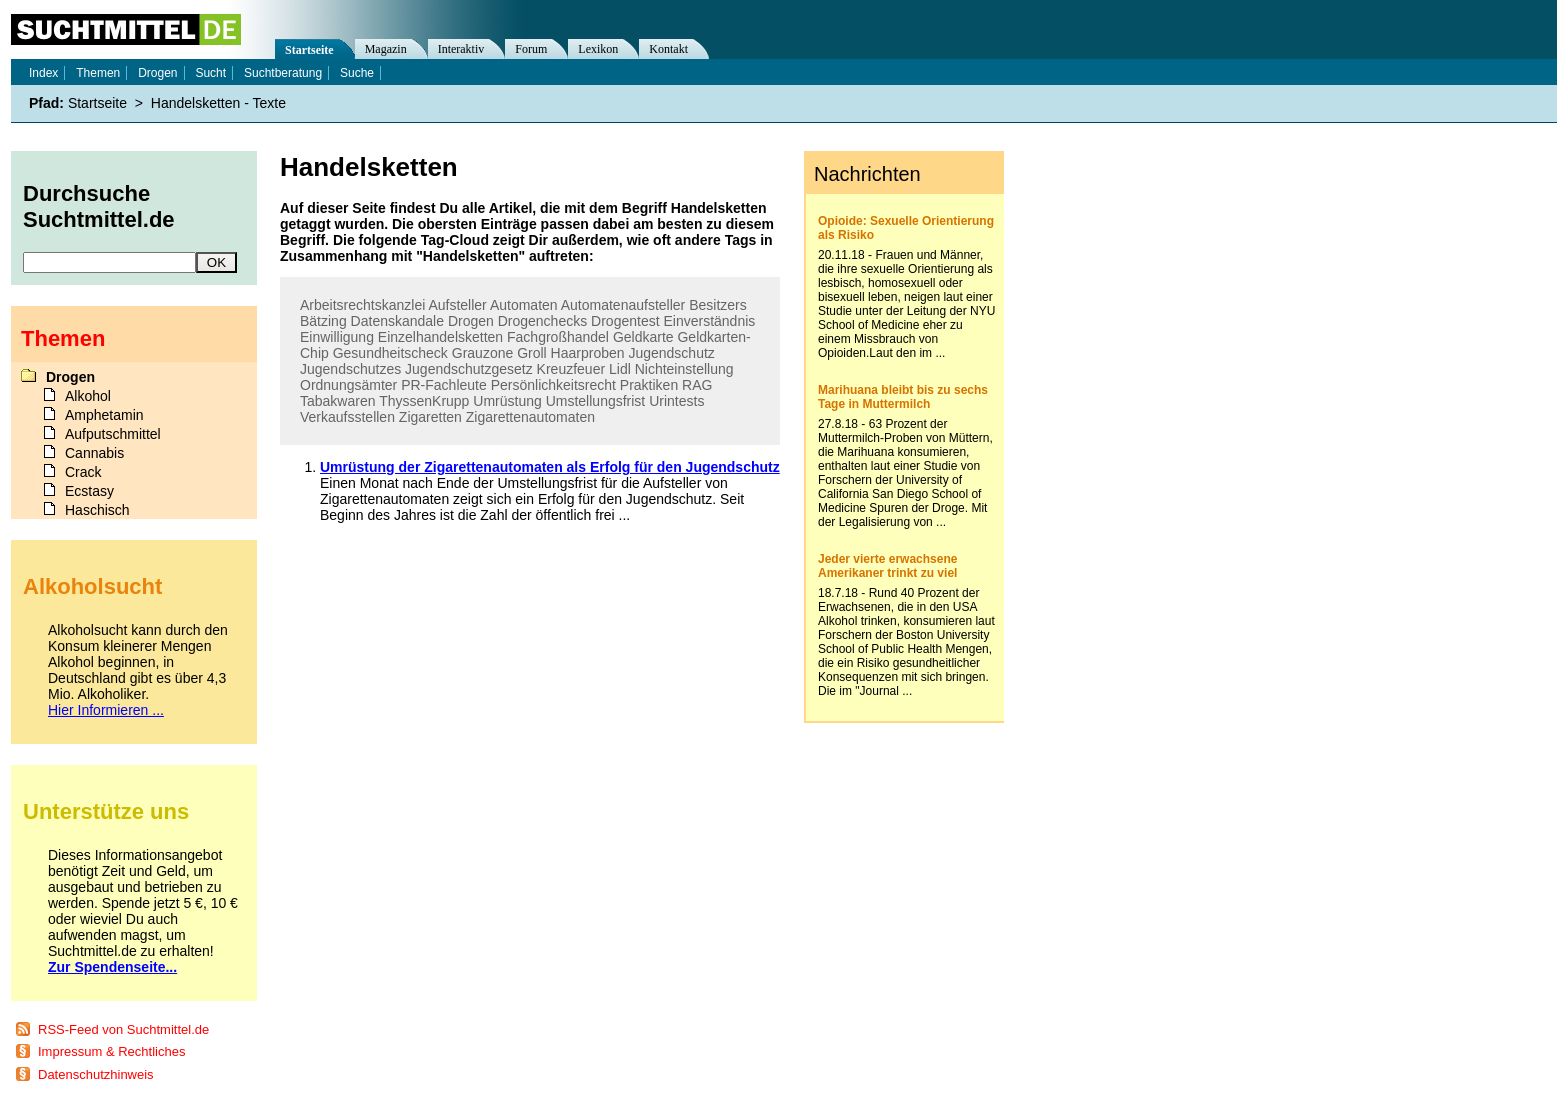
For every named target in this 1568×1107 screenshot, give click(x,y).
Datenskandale (397, 321)
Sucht (210, 73)
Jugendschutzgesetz (469, 369)
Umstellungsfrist (596, 401)
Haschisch (97, 510)
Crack (83, 472)
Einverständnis (709, 321)
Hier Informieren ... (106, 710)
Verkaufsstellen (347, 417)
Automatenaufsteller (623, 305)
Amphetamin (104, 415)
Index (43, 73)
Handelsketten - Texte (218, 103)
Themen (98, 73)
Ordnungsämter (348, 385)
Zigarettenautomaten (530, 417)
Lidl (620, 369)
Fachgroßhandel (558, 337)
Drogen (471, 321)
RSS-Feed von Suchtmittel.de (123, 1029)
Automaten (524, 305)
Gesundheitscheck (390, 353)
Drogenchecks (543, 321)
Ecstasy (89, 491)
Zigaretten (430, 417)
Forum (531, 49)
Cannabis (94, 453)
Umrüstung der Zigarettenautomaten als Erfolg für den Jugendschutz (550, 467)
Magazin (386, 49)
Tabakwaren (338, 401)
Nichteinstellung (684, 369)
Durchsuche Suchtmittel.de (99, 206)
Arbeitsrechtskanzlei (362, 305)
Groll (532, 353)
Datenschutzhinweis (96, 1074)
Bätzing (323, 321)
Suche (357, 73)
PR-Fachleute (444, 385)
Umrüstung (507, 401)
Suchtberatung (283, 73)
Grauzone (482, 353)
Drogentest (625, 321)
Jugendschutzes (350, 369)
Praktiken (649, 385)
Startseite (309, 50)
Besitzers (718, 305)
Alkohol (88, 396)
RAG (697, 385)
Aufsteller (457, 305)
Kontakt (668, 49)
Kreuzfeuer (571, 369)
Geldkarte (643, 337)
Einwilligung (337, 337)
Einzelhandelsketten (440, 337)
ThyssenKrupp (424, 401)
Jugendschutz (671, 353)
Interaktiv (461, 49)
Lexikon (598, 49)
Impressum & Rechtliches (111, 1051)
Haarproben (588, 353)
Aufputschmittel (113, 434)
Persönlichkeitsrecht (553, 385)
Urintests (676, 401)
